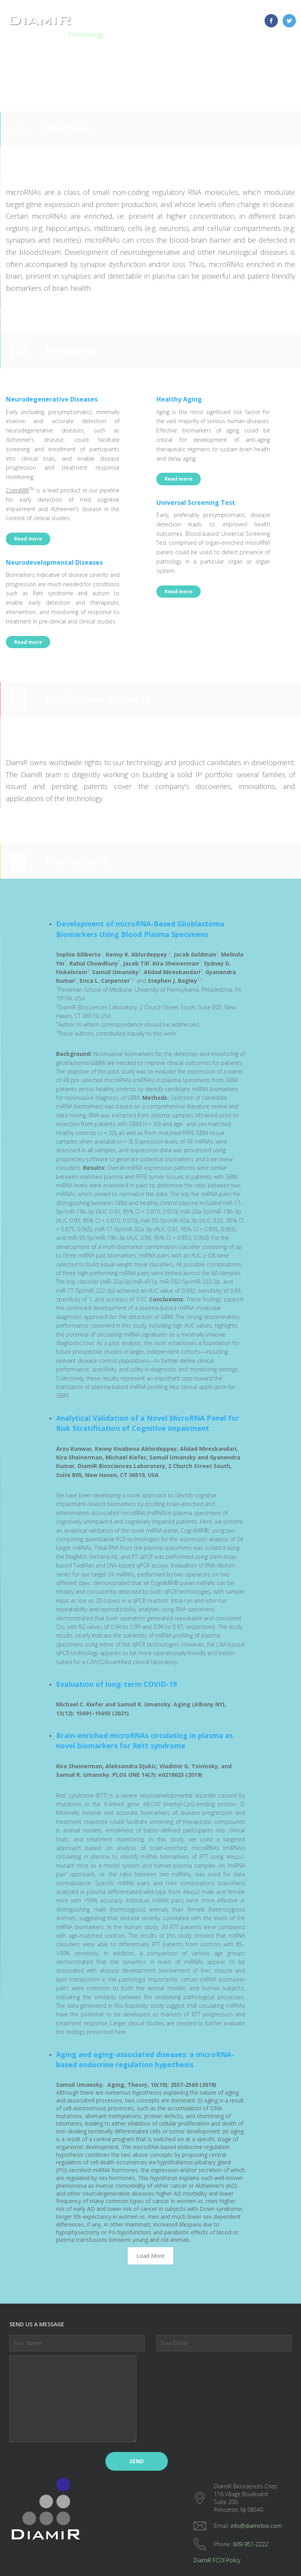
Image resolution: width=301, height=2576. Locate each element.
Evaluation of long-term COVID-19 (116, 1684)
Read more (28, 538)
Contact (282, 34)
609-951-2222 (250, 2544)
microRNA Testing (137, 34)
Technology (86, 34)
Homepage (45, 34)
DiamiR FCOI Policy (217, 2560)
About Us (226, 34)
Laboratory (189, 34)
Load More (150, 2255)
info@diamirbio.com (256, 2525)
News (255, 34)
